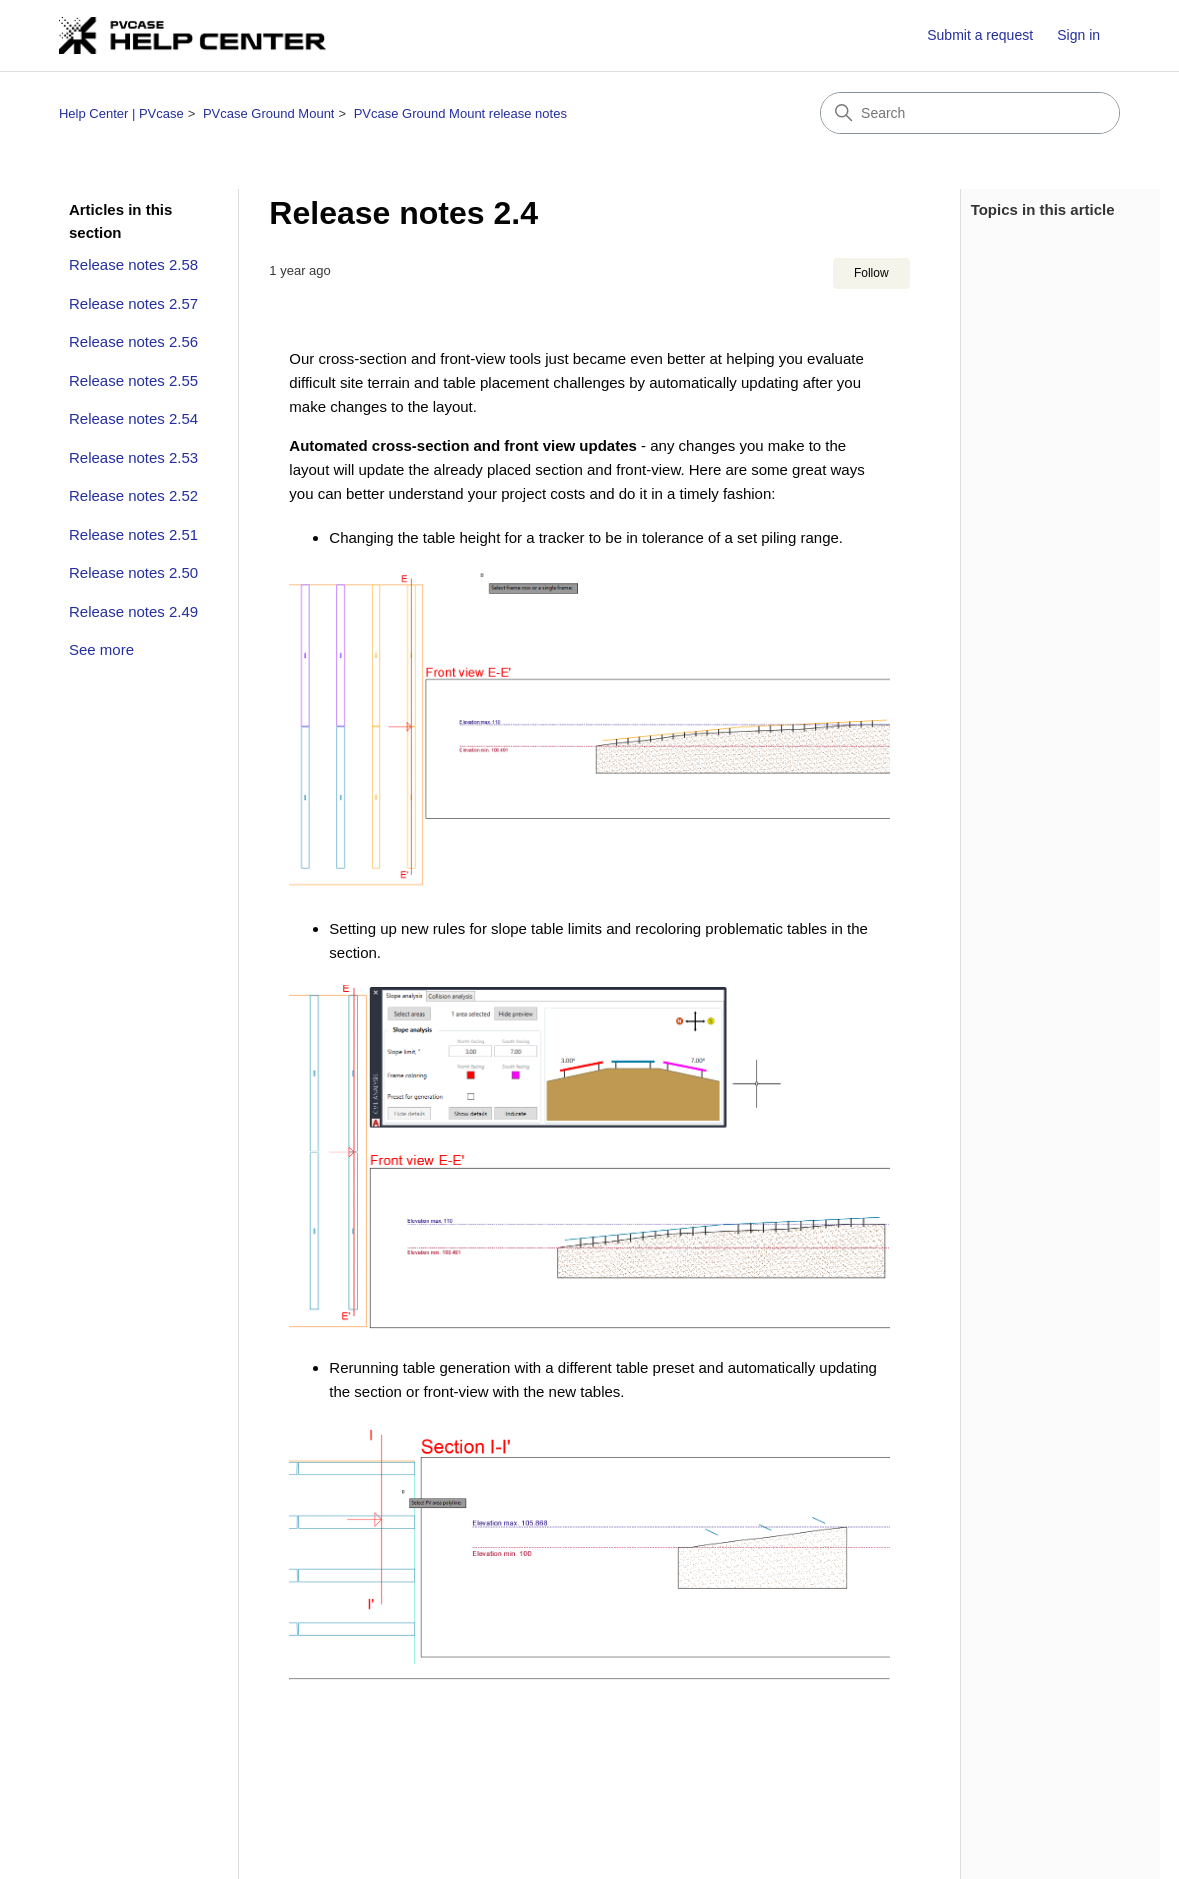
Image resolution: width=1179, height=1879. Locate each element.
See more (101, 649)
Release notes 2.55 (133, 380)
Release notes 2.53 (133, 457)
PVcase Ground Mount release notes (460, 113)
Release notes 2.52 (133, 495)
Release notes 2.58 (133, 264)
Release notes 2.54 (133, 418)
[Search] (970, 113)
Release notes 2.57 (133, 303)
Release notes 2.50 (133, 572)
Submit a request (980, 35)
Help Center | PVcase (121, 113)
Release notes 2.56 (133, 341)
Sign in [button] (1078, 35)
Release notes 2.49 (133, 611)
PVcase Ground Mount (269, 113)
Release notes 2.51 (133, 534)
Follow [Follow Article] (871, 273)
